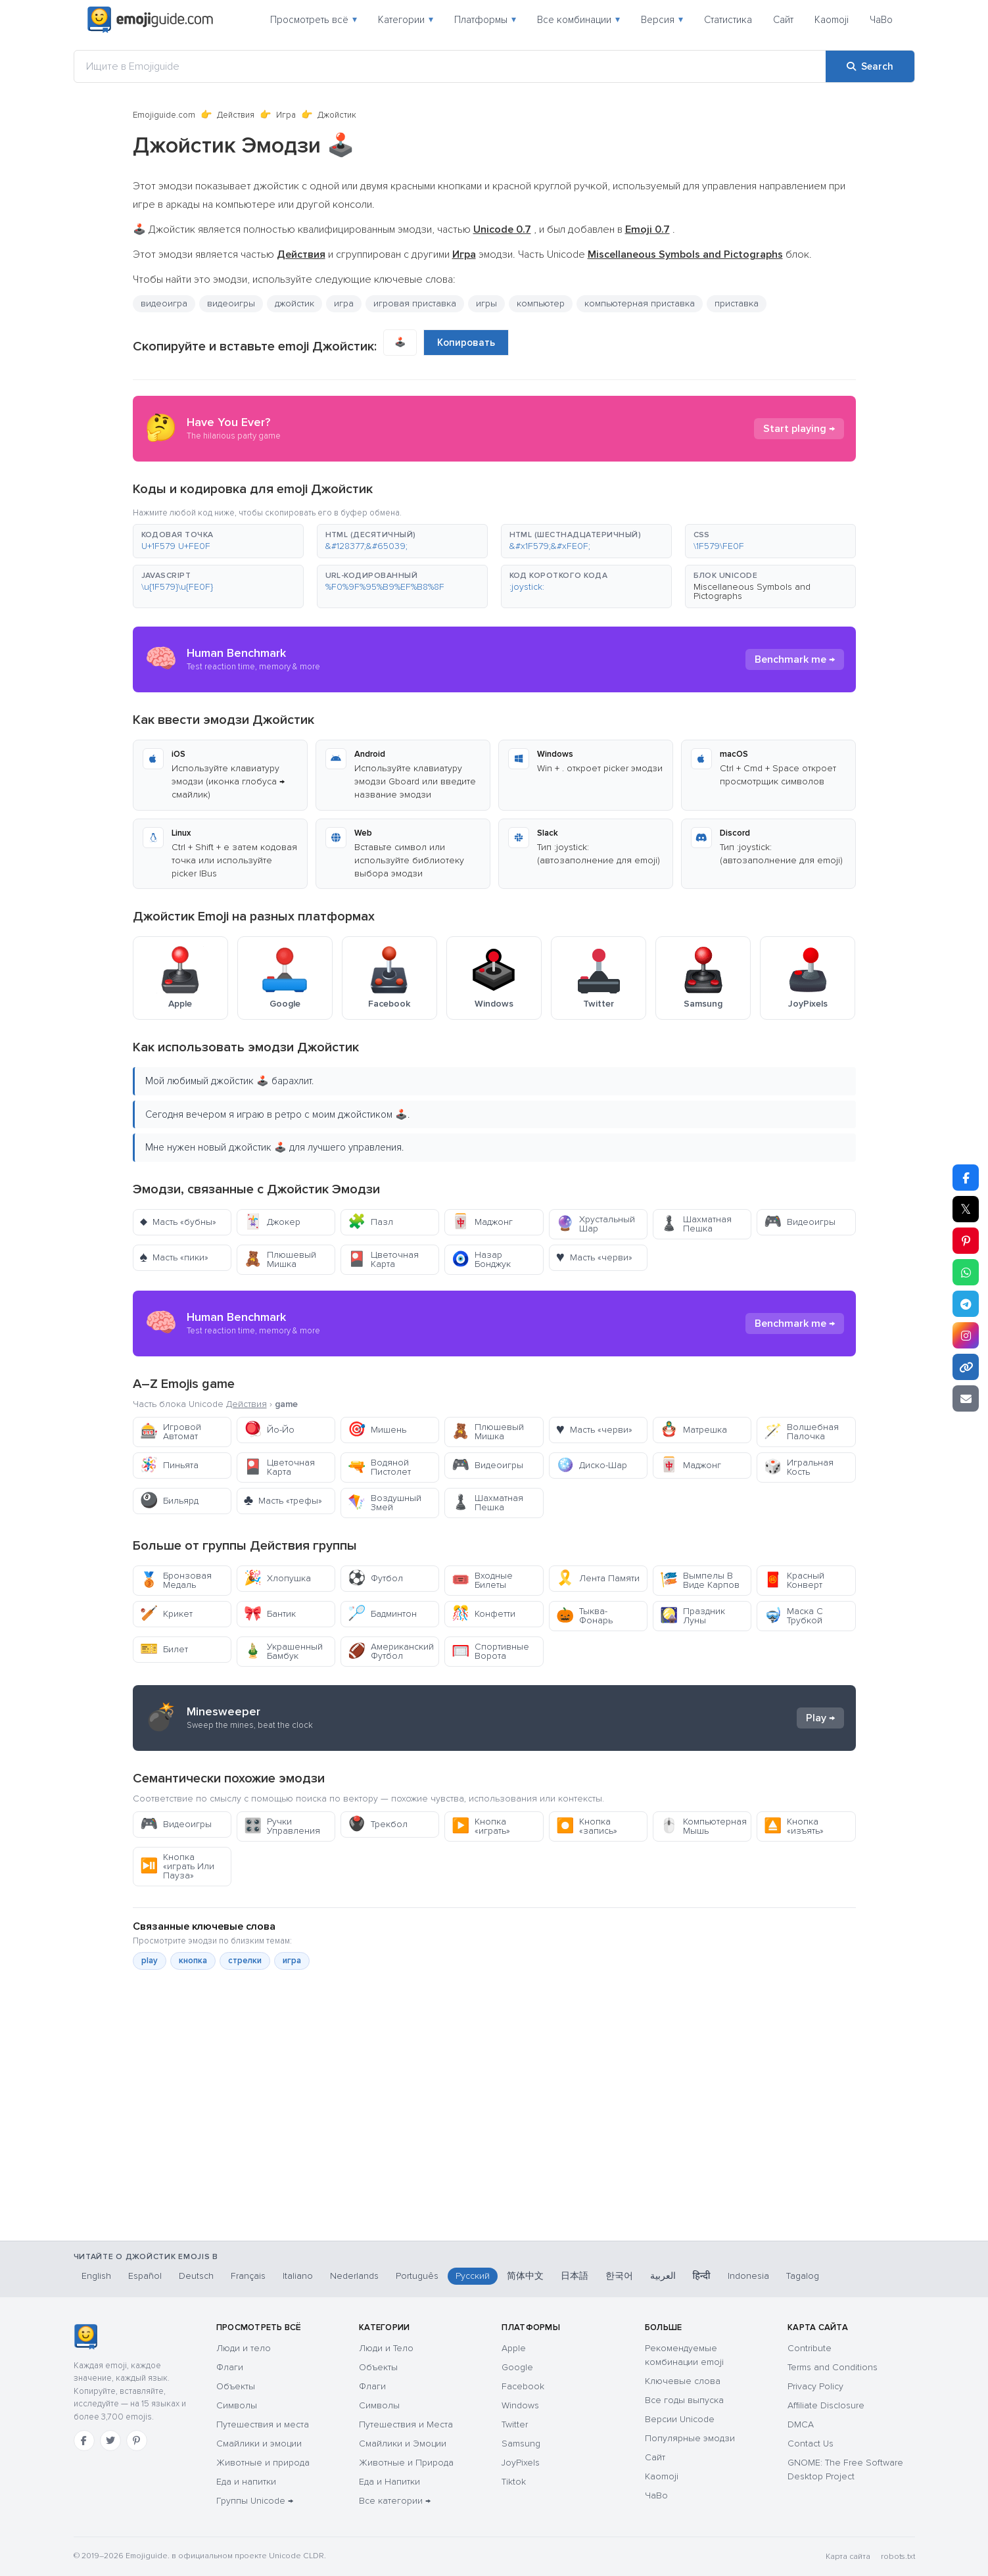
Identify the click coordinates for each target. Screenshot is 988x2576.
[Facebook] (84, 2440)
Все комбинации (578, 20)
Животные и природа (263, 2462)
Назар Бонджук (481, 1259)
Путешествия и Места (406, 2424)
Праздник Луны (692, 1616)
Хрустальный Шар (595, 1224)
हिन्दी (702, 2275)
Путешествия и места (262, 2424)
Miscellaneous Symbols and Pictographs (752, 591)
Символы (236, 2405)
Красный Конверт (794, 1580)
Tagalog (802, 2275)
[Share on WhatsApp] (966, 1272)
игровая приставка (414, 303)
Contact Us (811, 2443)
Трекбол (378, 1824)
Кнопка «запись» (586, 1826)
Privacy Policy (815, 2386)
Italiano (298, 2275)
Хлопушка (277, 1578)
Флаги (229, 2367)
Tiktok (514, 2481)
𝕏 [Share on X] (965, 1209)
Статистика (728, 20)
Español (145, 2275)
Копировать (466, 342)
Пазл (370, 1222)
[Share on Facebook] (966, 1177)
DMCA (801, 2424)
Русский (473, 2275)
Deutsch (196, 2275)
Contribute (810, 2348)
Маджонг (482, 1222)
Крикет (166, 1614)
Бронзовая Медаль (176, 1580)
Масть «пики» (174, 1257)
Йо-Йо (269, 1430)
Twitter (515, 2424)
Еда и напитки (246, 2481)
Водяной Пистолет (379, 1467)
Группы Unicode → (254, 2500)
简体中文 (525, 2275)
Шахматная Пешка (696, 1224)
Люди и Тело (386, 2348)
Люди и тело (243, 2348)
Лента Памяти (598, 1578)
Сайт (783, 20)
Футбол (375, 1578)
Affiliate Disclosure (826, 2405)
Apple (514, 2348)
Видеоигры (799, 1222)
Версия (662, 20)
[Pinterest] (136, 2440)
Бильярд (169, 1501)
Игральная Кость (799, 1467)
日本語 (574, 2275)
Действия (235, 115)
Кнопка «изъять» (794, 1826)
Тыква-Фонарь (584, 1616)
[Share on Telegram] (966, 1304)
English (96, 2275)
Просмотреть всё (313, 20)
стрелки (245, 1960)
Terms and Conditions (833, 2367)
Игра (286, 115)
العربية (663, 2275)
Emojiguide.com (164, 115)
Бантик (270, 1614)
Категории (405, 20)
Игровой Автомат (170, 1431)
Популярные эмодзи (690, 2438)
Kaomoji (831, 20)
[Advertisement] (494, 2171)
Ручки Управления (282, 1826)
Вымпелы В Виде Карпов (700, 1580)
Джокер (272, 1222)
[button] (218, 541)
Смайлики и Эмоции (402, 2443)
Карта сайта (848, 2557)
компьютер (541, 303)
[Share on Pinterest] (966, 1241)
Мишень (377, 1430)
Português (417, 2275)
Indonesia (748, 2275)
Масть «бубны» (178, 1222)
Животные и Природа (406, 2462)
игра (344, 303)
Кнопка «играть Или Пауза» (177, 1866)
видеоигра (164, 303)
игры (486, 303)
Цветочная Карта (383, 1259)
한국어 (619, 2275)
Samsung (521, 2443)
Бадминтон (382, 1614)
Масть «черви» (594, 1257)
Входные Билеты (482, 1580)
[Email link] (966, 1398)
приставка (737, 303)
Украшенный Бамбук (283, 1651)
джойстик (294, 303)
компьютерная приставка (639, 303)
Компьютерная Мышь (703, 1826)
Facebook (523, 2386)
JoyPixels (521, 2462)
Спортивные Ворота (490, 1651)
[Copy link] (966, 1367)
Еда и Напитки (389, 2481)
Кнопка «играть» (481, 1826)
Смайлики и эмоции (259, 2443)
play (149, 1960)
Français (248, 2275)
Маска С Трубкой (793, 1616)
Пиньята (169, 1465)
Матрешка (693, 1430)
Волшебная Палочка (801, 1431)
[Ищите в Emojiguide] (450, 66)
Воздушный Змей (384, 1502)
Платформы (485, 20)
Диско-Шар (591, 1465)
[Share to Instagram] (966, 1335)
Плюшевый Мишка (280, 1259)
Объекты (235, 2386)
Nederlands (354, 2275)
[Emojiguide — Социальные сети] (86, 2337)
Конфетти (483, 1614)
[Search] (870, 66)
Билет (164, 1649)
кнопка (193, 1960)
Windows (520, 2405)
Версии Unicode (680, 2419)
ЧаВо (881, 20)
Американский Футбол (391, 1651)
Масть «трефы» (283, 1501)
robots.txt (898, 2557)
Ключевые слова (682, 2381)
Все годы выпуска (684, 2400)
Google (517, 2367)
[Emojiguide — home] (150, 20)
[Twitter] (110, 2440)
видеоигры (231, 303)
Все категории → (395, 2500)
